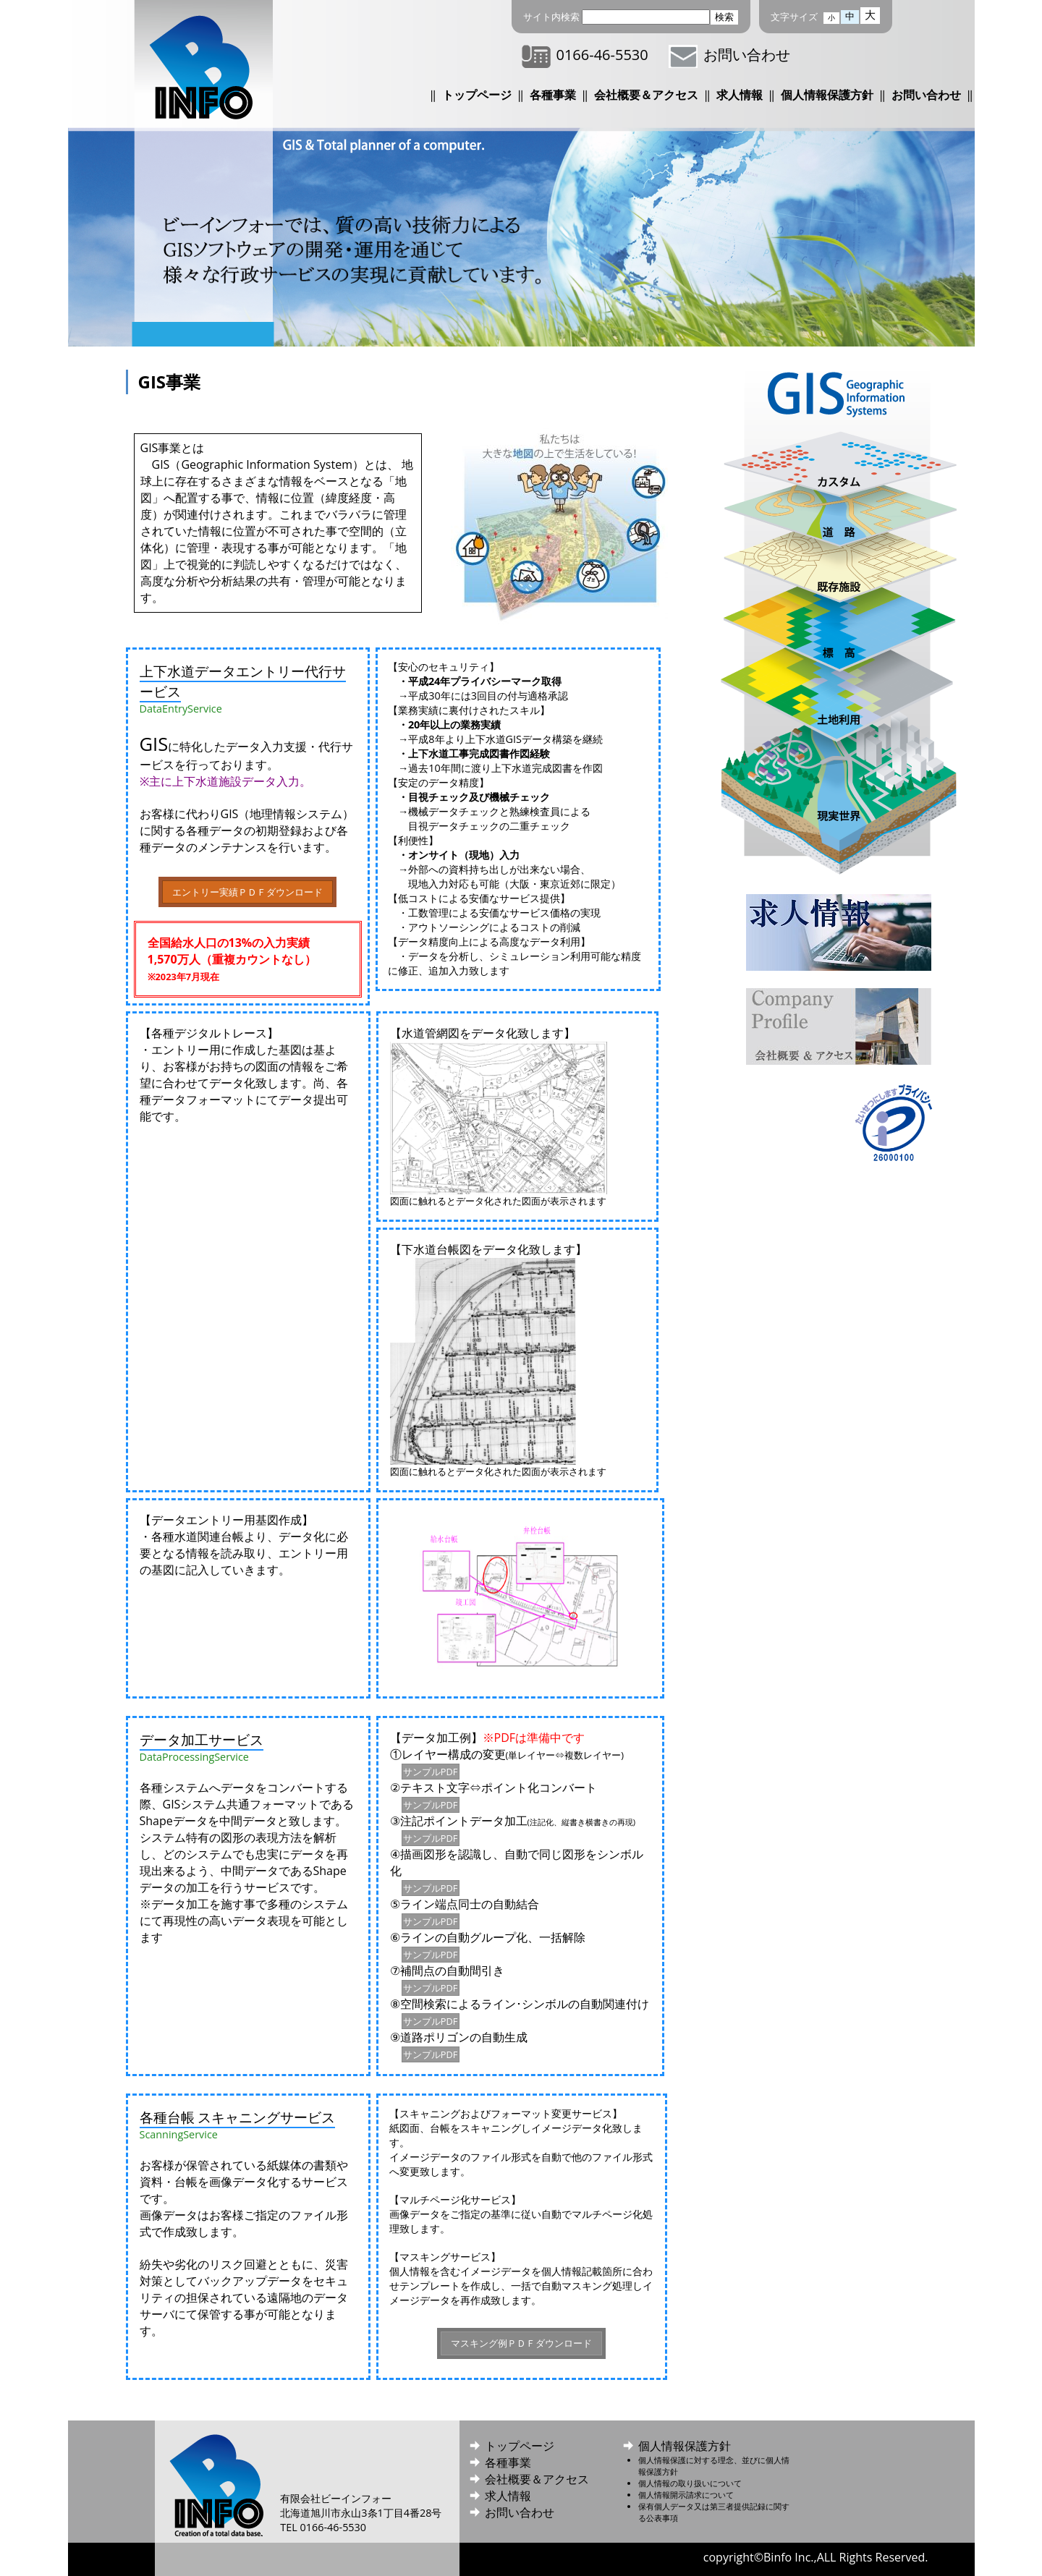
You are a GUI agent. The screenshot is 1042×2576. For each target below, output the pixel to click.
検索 (724, 17)
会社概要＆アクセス (646, 95)
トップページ (477, 95)
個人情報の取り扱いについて (690, 2483)
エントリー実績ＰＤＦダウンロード (247, 891)
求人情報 (739, 95)
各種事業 (553, 95)
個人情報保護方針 (827, 95)
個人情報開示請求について (686, 2494)
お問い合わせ (729, 54)
